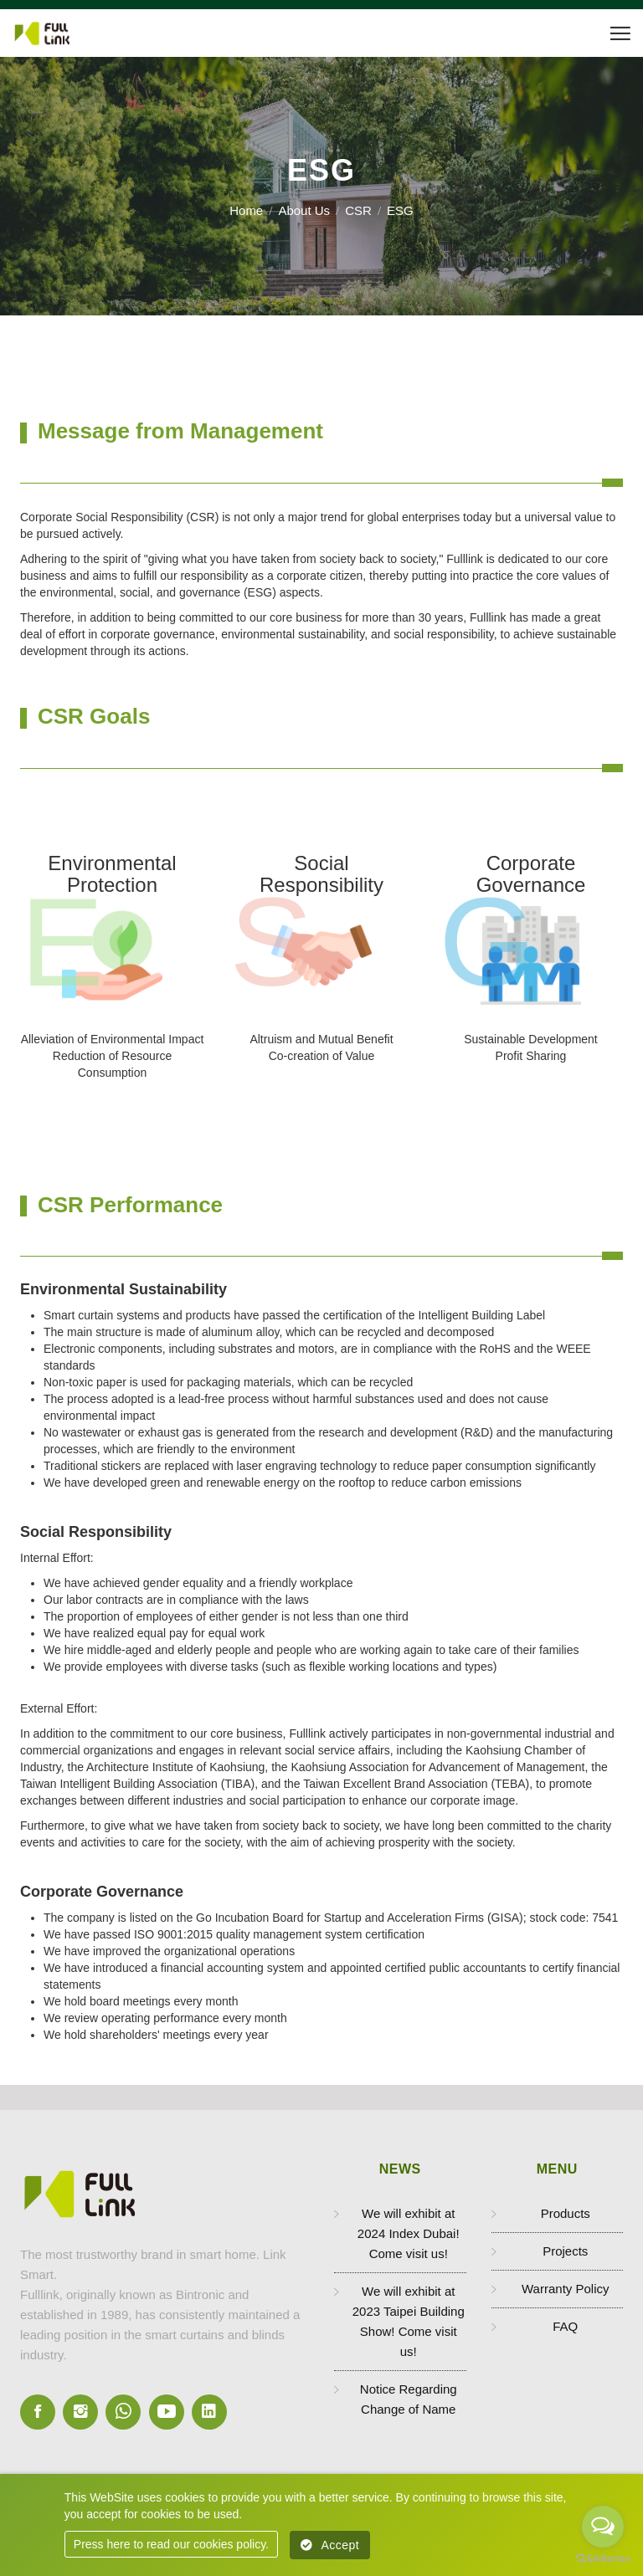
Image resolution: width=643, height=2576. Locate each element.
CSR (358, 210)
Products (565, 2213)
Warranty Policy (565, 2289)
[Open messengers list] (603, 2527)
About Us (304, 210)
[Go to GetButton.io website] (603, 2558)
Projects (565, 2251)
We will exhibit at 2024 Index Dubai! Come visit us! (409, 2233)
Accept (330, 2545)
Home (246, 210)
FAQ (565, 2326)
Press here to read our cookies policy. (171, 2544)
